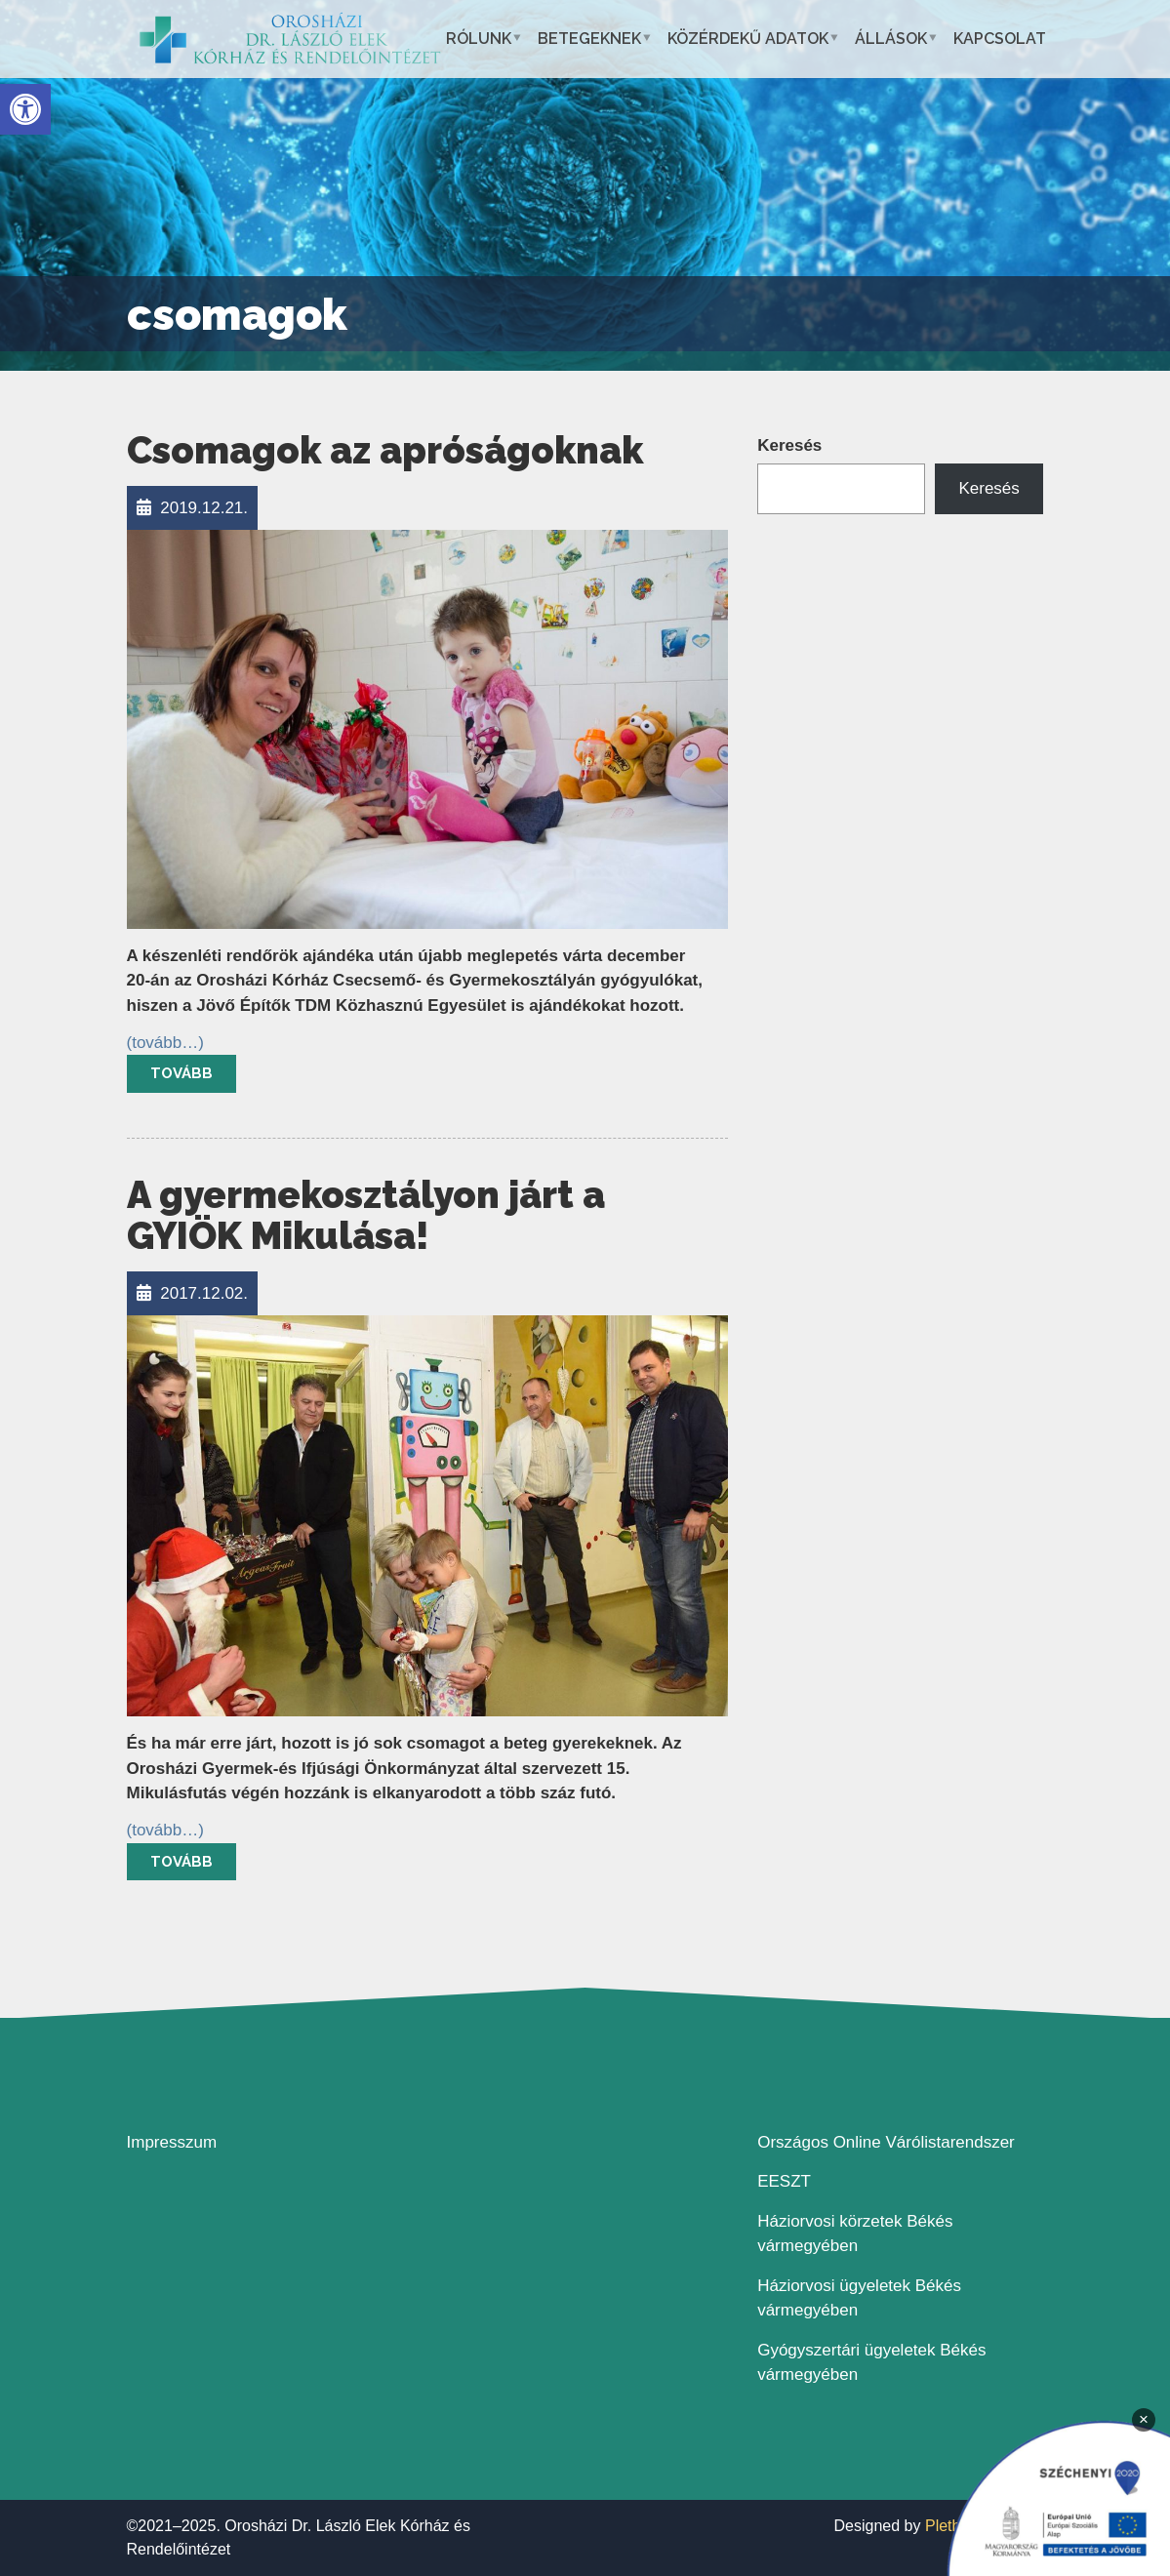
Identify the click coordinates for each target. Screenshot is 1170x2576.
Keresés (789, 445)
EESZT (784, 2181)
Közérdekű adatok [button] (747, 38)
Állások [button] (891, 38)
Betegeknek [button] (589, 38)
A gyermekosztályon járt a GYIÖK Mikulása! (366, 1215)
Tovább (181, 1073)
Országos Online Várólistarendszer (886, 2142)
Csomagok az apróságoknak (385, 450)
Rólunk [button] (478, 38)
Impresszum (172, 2142)
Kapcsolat (999, 38)
